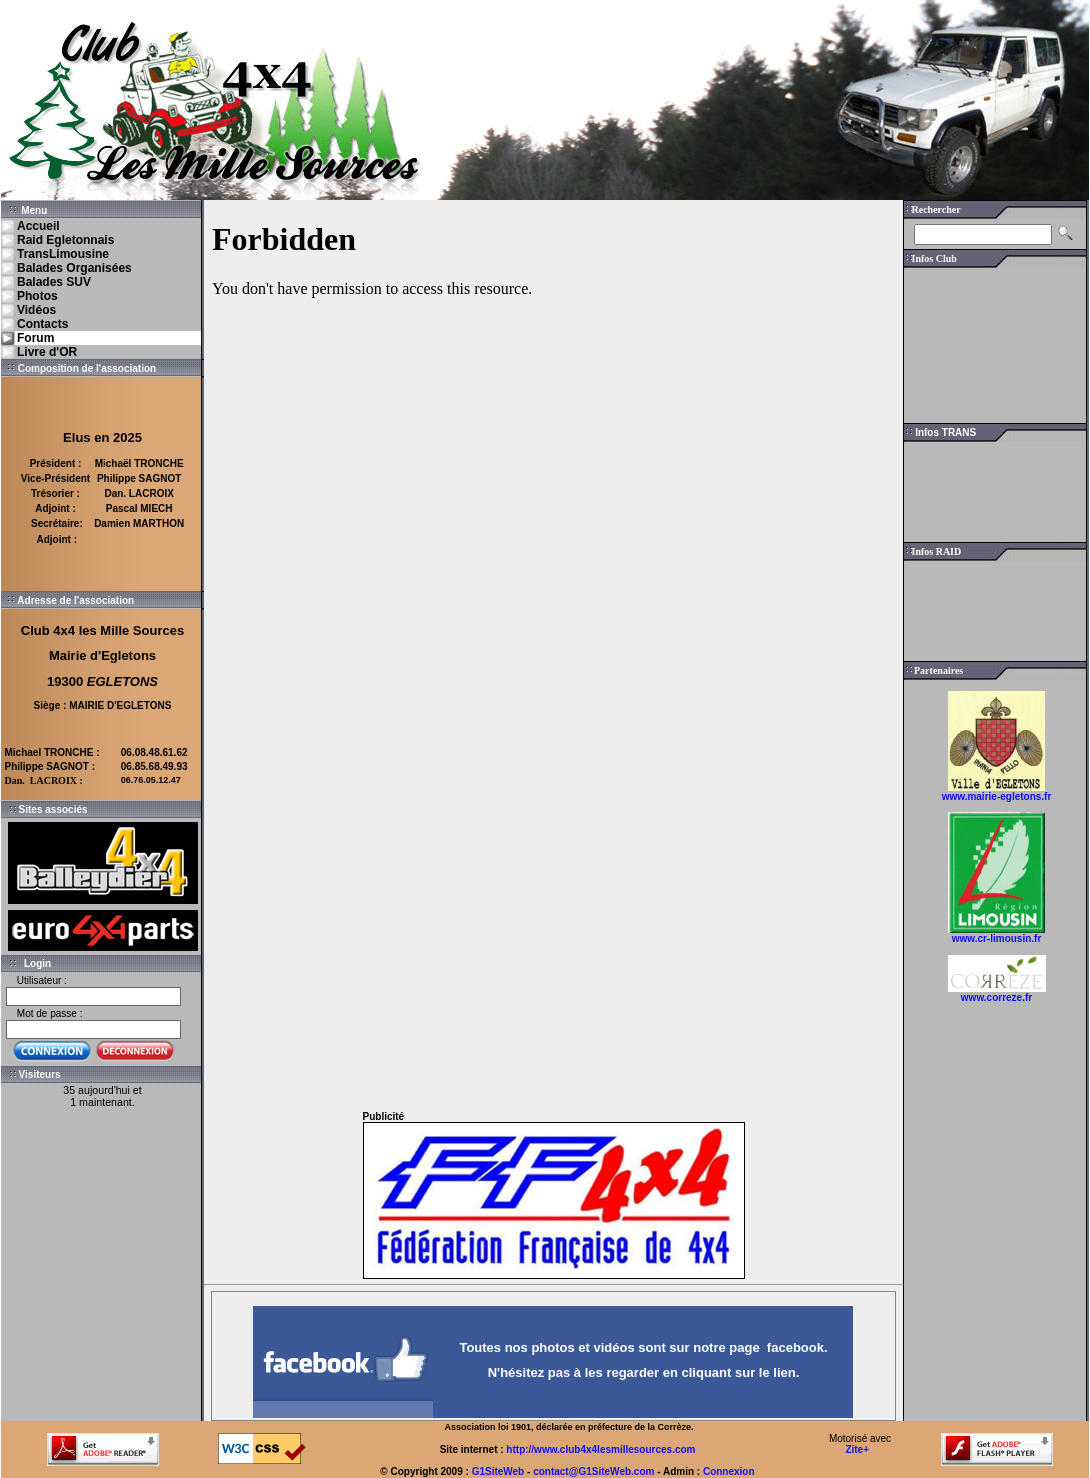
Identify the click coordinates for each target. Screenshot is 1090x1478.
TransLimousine (63, 254)
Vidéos (36, 310)
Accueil (38, 226)
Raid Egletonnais (65, 240)
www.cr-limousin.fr (997, 938)
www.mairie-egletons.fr (997, 796)
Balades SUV (54, 282)
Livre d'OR (47, 352)
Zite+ (857, 1449)
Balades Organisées (74, 268)
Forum (35, 338)
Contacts (42, 324)
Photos (37, 296)
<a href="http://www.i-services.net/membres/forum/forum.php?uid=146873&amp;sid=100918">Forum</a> (553, 650)
